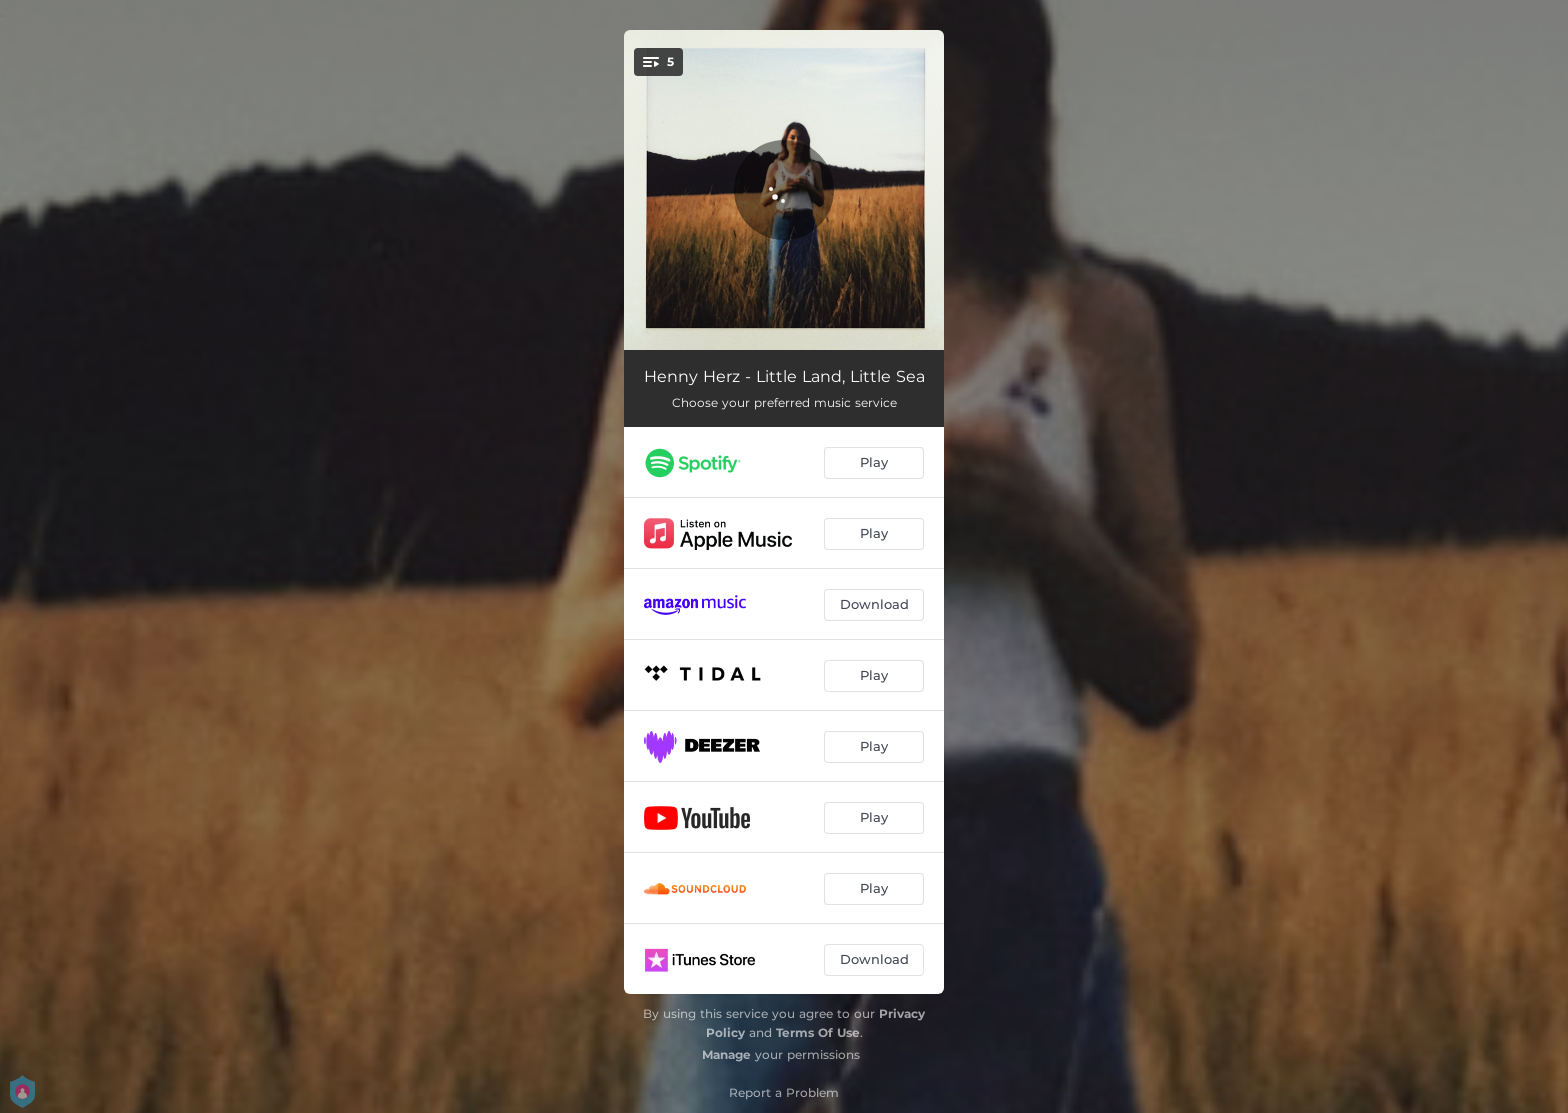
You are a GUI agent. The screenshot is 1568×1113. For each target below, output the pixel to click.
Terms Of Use (818, 1032)
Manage (726, 1054)
